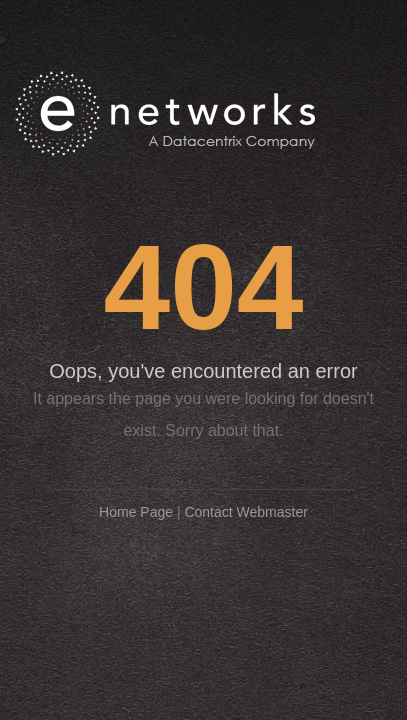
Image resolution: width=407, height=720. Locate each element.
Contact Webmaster (245, 512)
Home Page (136, 512)
